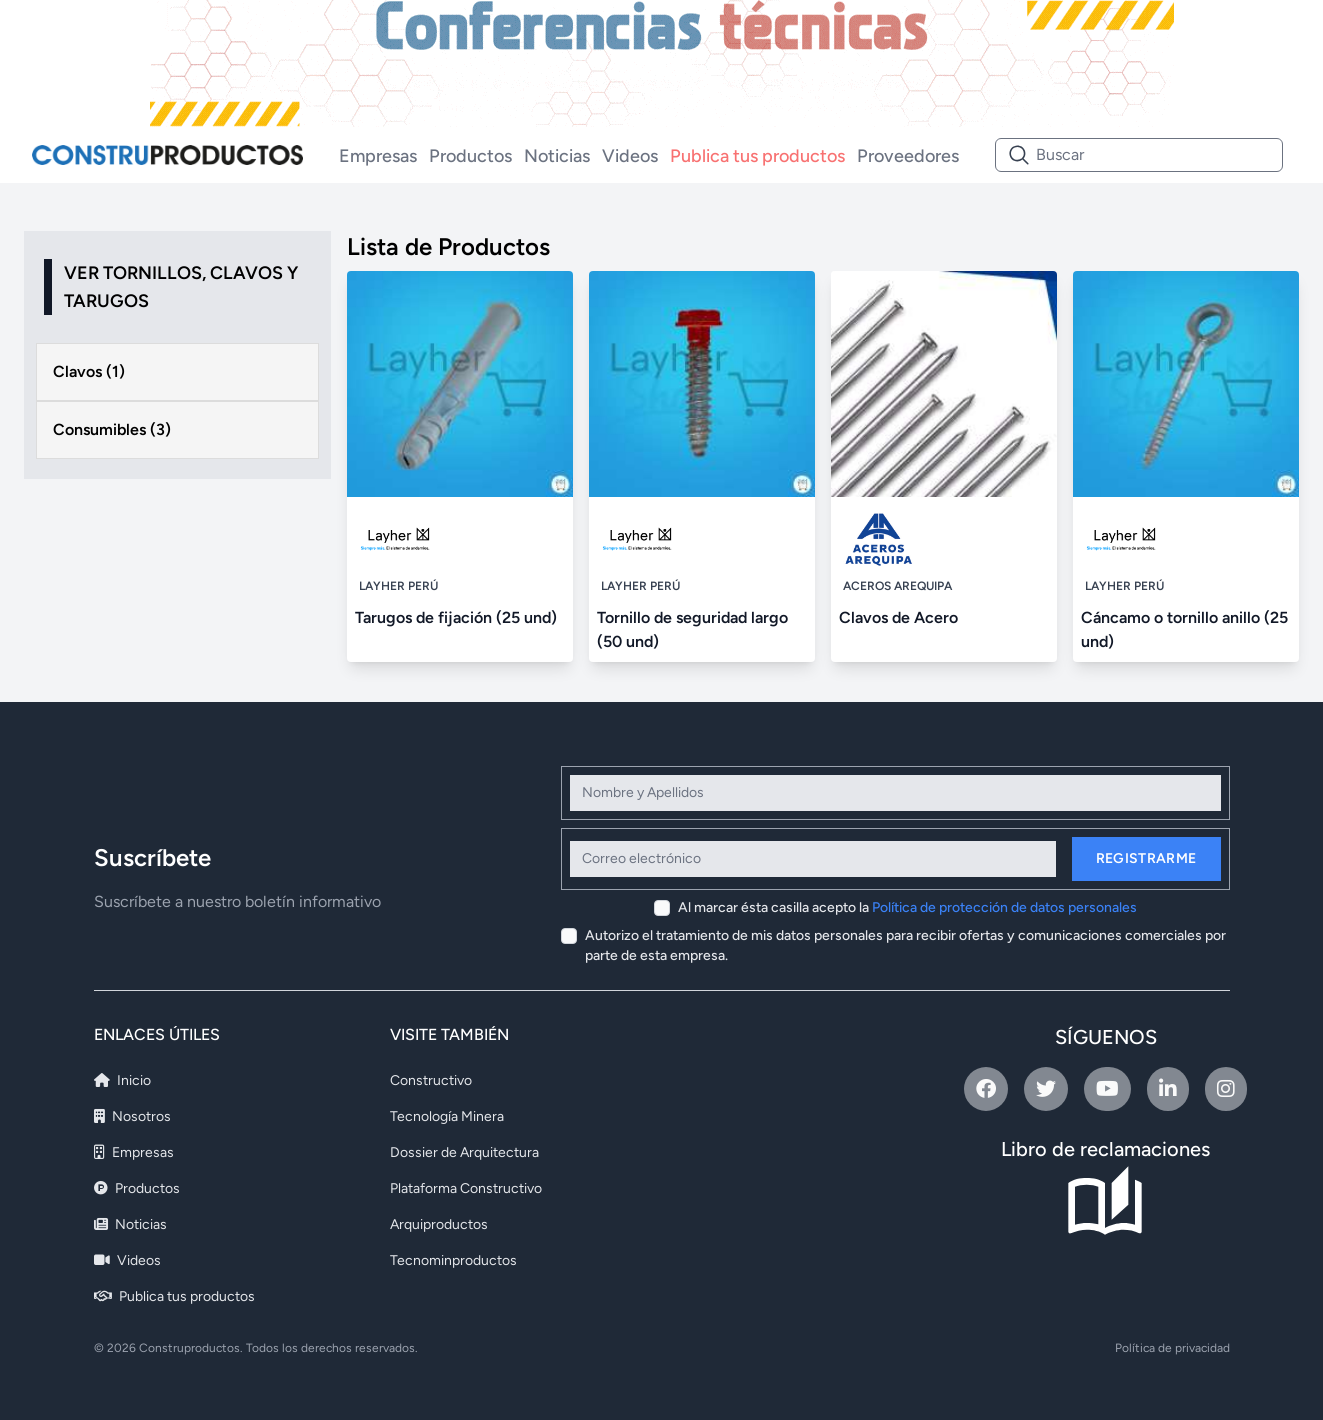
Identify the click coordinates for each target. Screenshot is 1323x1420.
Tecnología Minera (447, 1116)
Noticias (557, 156)
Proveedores (908, 156)
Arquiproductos (439, 1224)
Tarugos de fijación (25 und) (456, 617)
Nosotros (132, 1116)
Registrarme (1146, 858)
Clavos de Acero (898, 617)
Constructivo (431, 1080)
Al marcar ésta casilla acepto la (907, 907)
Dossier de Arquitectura (464, 1152)
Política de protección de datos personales (1004, 907)
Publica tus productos (757, 156)
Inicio (122, 1080)
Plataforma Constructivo (466, 1188)
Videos (630, 156)
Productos (470, 156)
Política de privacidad (1172, 1348)
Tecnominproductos (453, 1260)
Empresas (378, 156)
